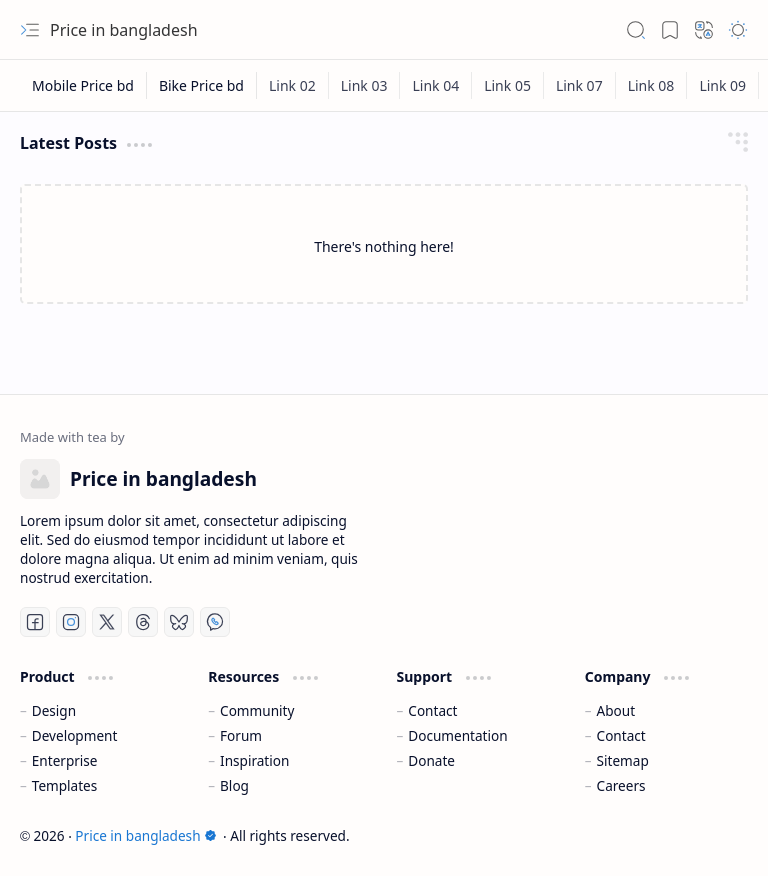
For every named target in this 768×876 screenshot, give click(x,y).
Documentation (457, 735)
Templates (65, 785)
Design (54, 710)
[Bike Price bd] (202, 85)
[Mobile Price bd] (83, 85)
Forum (241, 735)
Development (75, 735)
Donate (431, 760)
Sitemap (623, 760)
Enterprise (65, 760)
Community (257, 710)
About (616, 710)
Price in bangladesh (145, 835)
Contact (432, 710)
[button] (30, 30)
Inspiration (254, 760)
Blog (234, 785)
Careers (621, 785)
